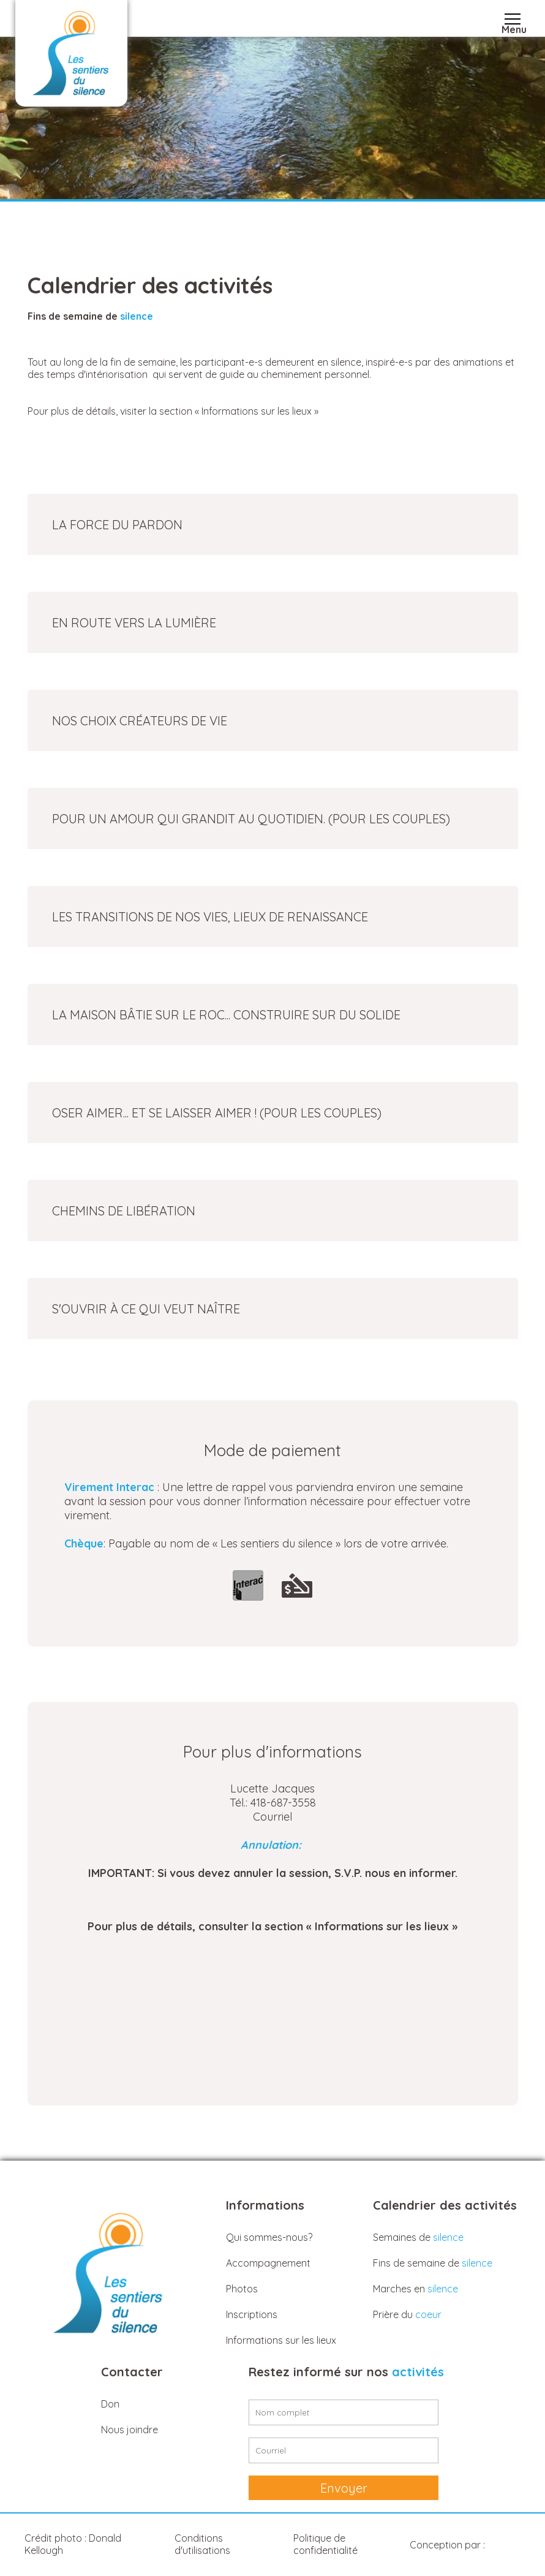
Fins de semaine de (432, 2263)
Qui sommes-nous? (269, 2237)
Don (110, 2404)
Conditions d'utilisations (202, 2544)
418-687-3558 (283, 1803)
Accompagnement (268, 2263)
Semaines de (418, 2237)
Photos (242, 2289)
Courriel (272, 1817)
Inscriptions (251, 2314)
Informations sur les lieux (281, 2340)
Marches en (415, 2289)
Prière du (407, 2314)
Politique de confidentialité (325, 2544)
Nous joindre (129, 2429)
